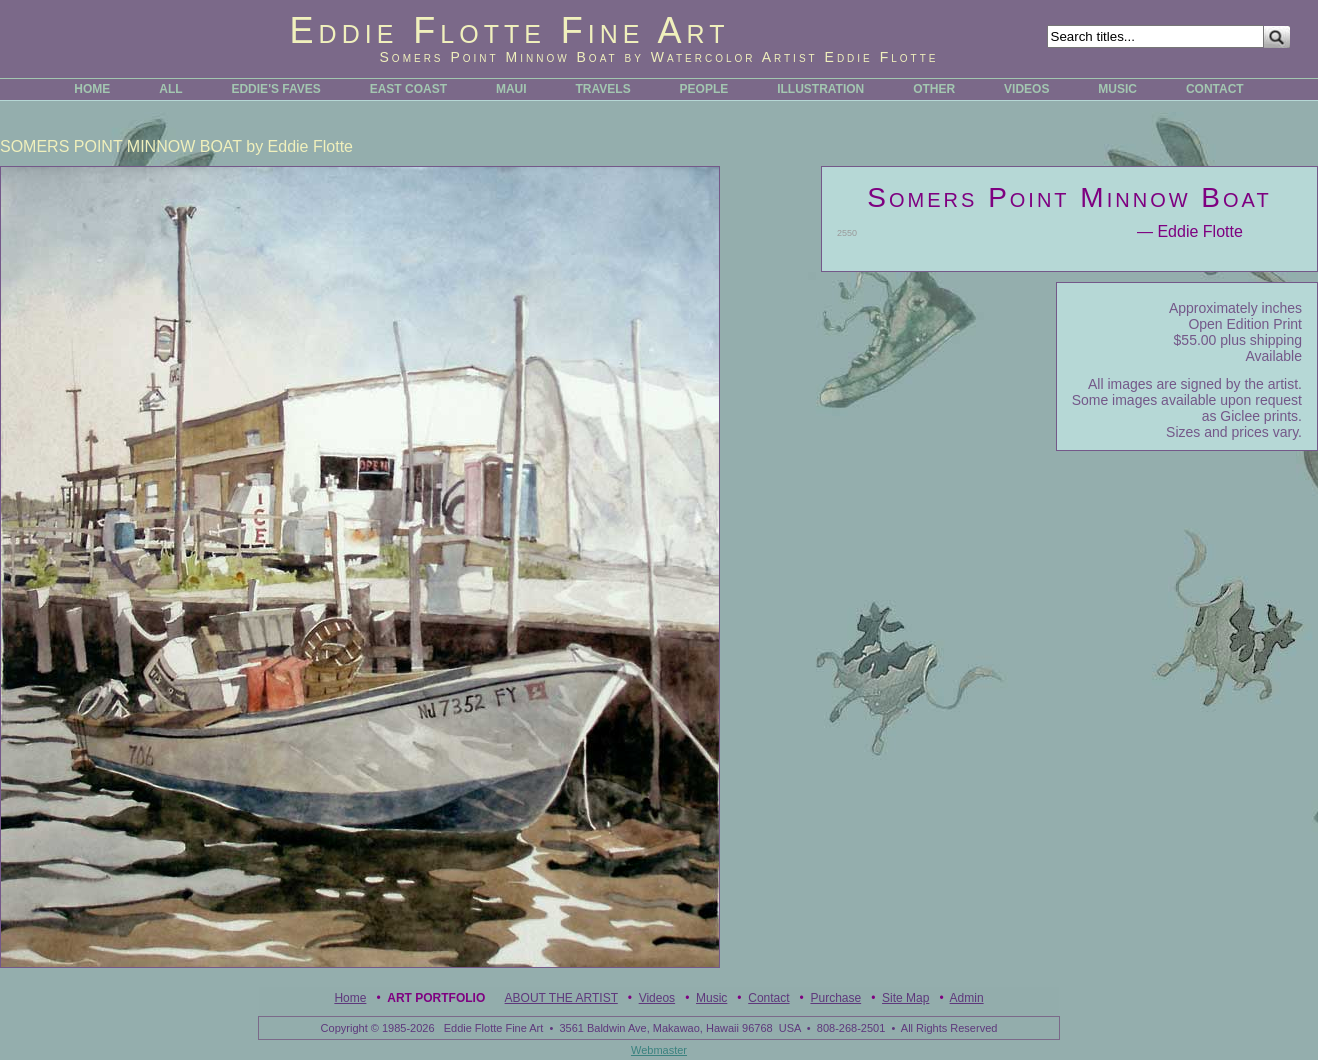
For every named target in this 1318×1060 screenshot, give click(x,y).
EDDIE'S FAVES (275, 89)
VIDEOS (1026, 89)
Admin (967, 998)
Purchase (835, 998)
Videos (657, 998)
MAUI (511, 89)
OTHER (934, 89)
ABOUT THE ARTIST (561, 998)
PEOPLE (704, 89)
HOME (92, 89)
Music (711, 998)
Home (350, 998)
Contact (768, 998)
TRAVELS (603, 89)
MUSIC (1117, 89)
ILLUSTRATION (820, 89)
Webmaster (659, 1050)
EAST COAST (408, 89)
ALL (170, 89)
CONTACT (1215, 89)
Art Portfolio (436, 998)
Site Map (905, 998)
